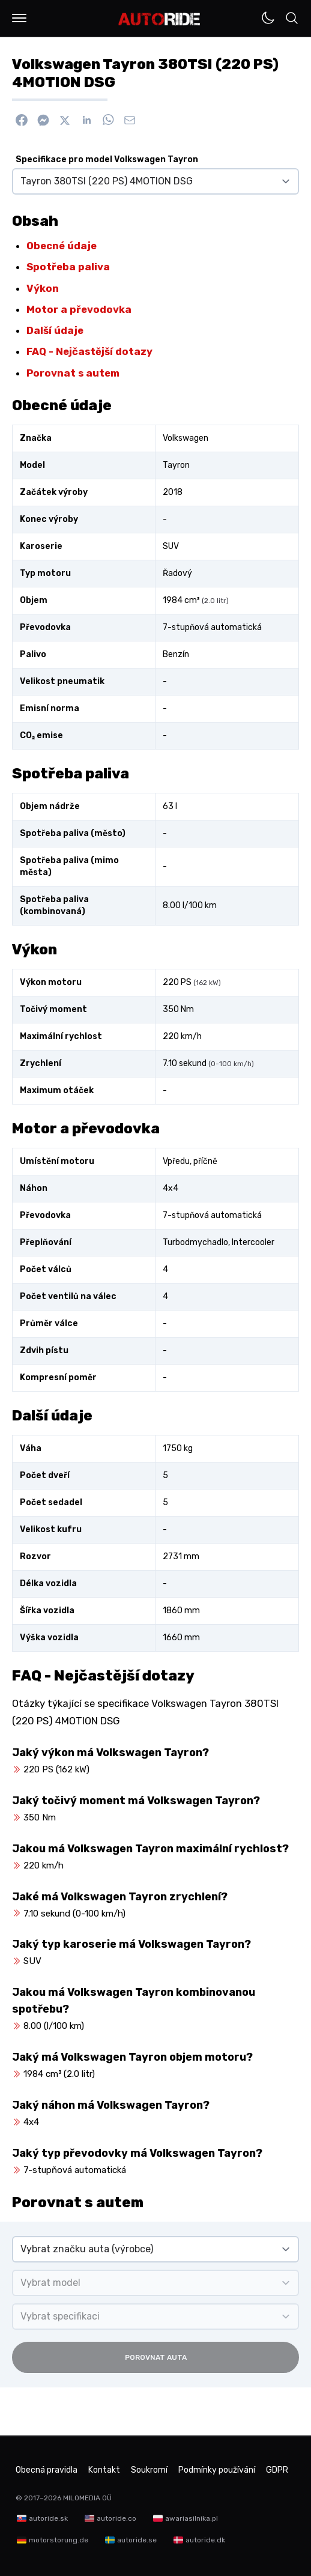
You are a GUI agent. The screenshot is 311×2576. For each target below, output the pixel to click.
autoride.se (137, 2540)
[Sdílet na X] (64, 120)
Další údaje (54, 330)
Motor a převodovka (78, 309)
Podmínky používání (216, 2470)
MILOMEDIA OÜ (87, 2498)
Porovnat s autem (72, 373)
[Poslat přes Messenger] (43, 120)
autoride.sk (48, 2518)
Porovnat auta (156, 2357)
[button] (19, 18)
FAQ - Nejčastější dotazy (89, 351)
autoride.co (116, 2518)
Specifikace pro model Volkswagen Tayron (107, 159)
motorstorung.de (58, 2540)
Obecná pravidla (46, 2470)
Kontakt (104, 2470)
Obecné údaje (61, 246)
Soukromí (149, 2470)
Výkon (42, 288)
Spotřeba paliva (68, 267)
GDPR (277, 2470)
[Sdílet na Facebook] (21, 120)
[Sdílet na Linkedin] (86, 120)
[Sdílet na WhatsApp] (108, 120)
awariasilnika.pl (191, 2518)
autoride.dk (205, 2540)
